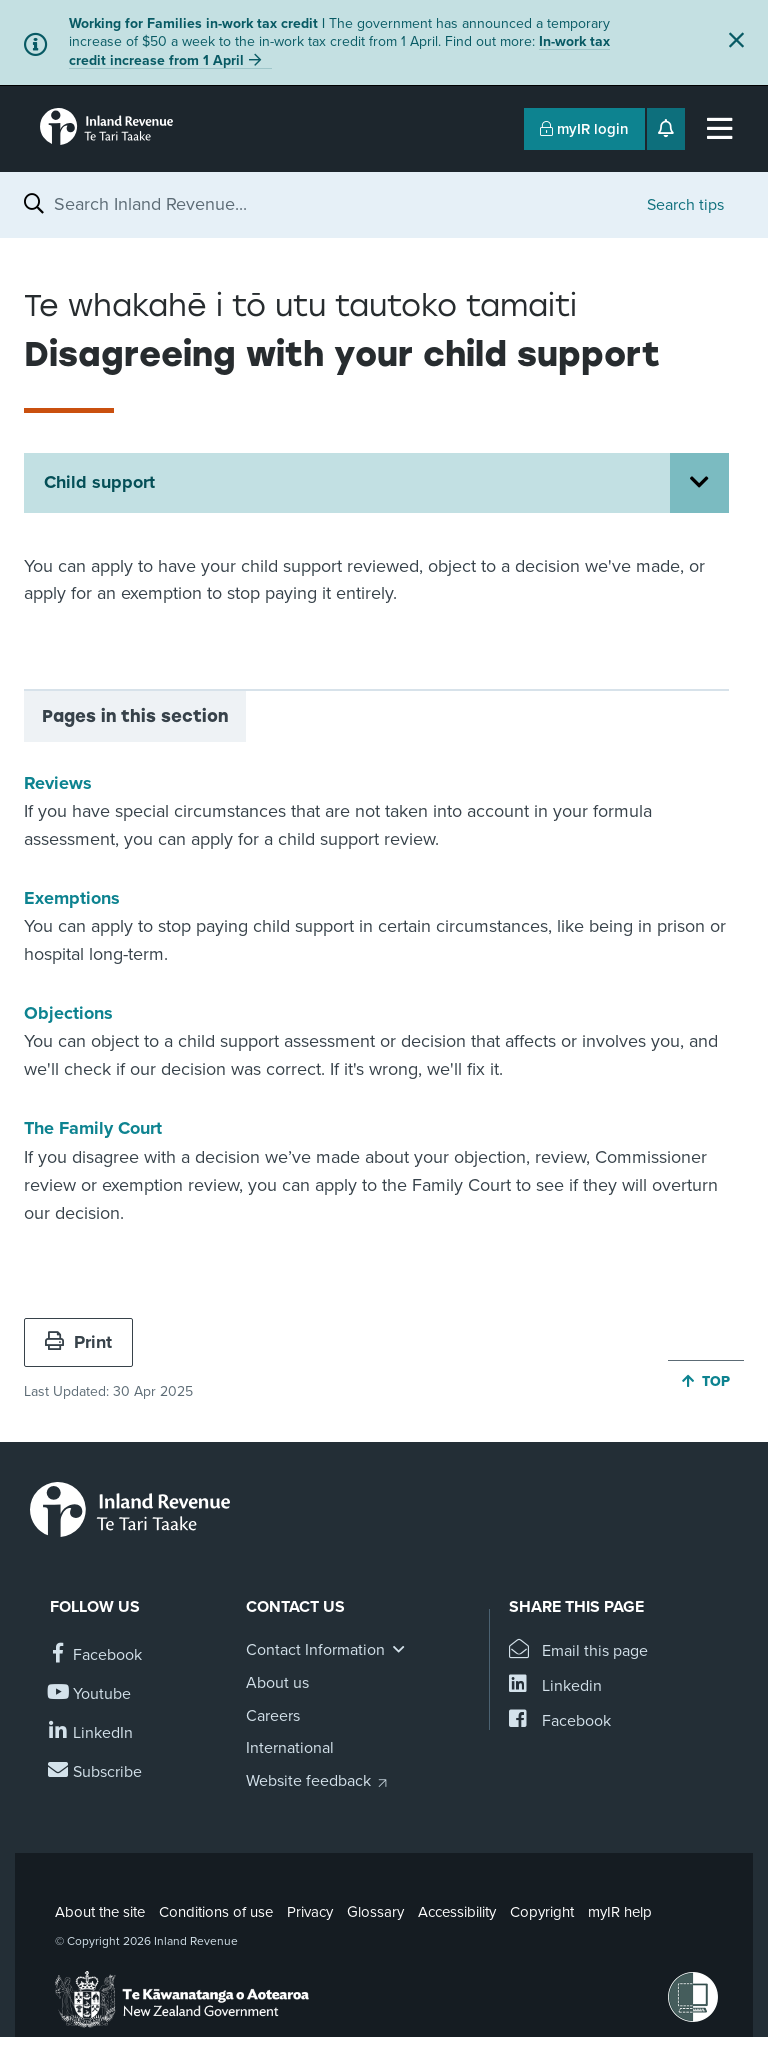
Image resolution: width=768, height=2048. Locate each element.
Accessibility (457, 1912)
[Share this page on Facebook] (560, 1721)
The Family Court (93, 1128)
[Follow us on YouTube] (90, 1694)
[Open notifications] (666, 129)
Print (78, 1342)
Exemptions (72, 898)
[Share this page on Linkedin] (555, 1686)
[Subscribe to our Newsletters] (96, 1772)
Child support (99, 482)
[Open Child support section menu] (699, 483)
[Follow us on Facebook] (96, 1655)
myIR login (584, 129)
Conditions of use (216, 1912)
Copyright (542, 1912)
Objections (68, 1013)
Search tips (685, 205)
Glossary (375, 1912)
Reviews (58, 783)
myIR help (620, 1912)
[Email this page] (578, 1651)
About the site (100, 1912)
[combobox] (340, 204)
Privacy (310, 1912)
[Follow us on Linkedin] (91, 1733)
